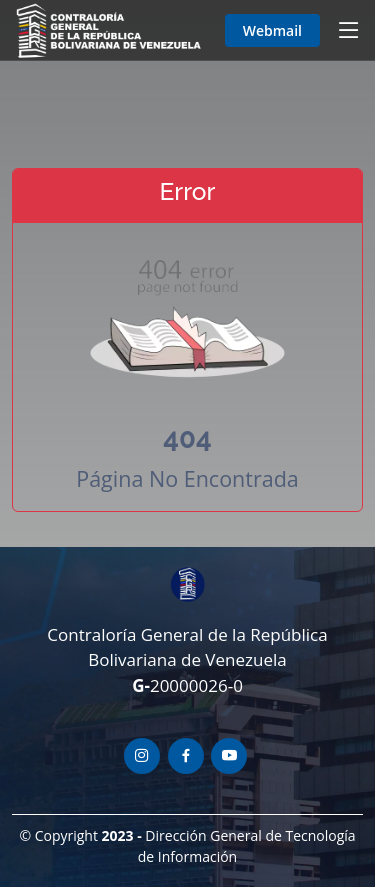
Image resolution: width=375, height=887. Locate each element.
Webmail (272, 30)
